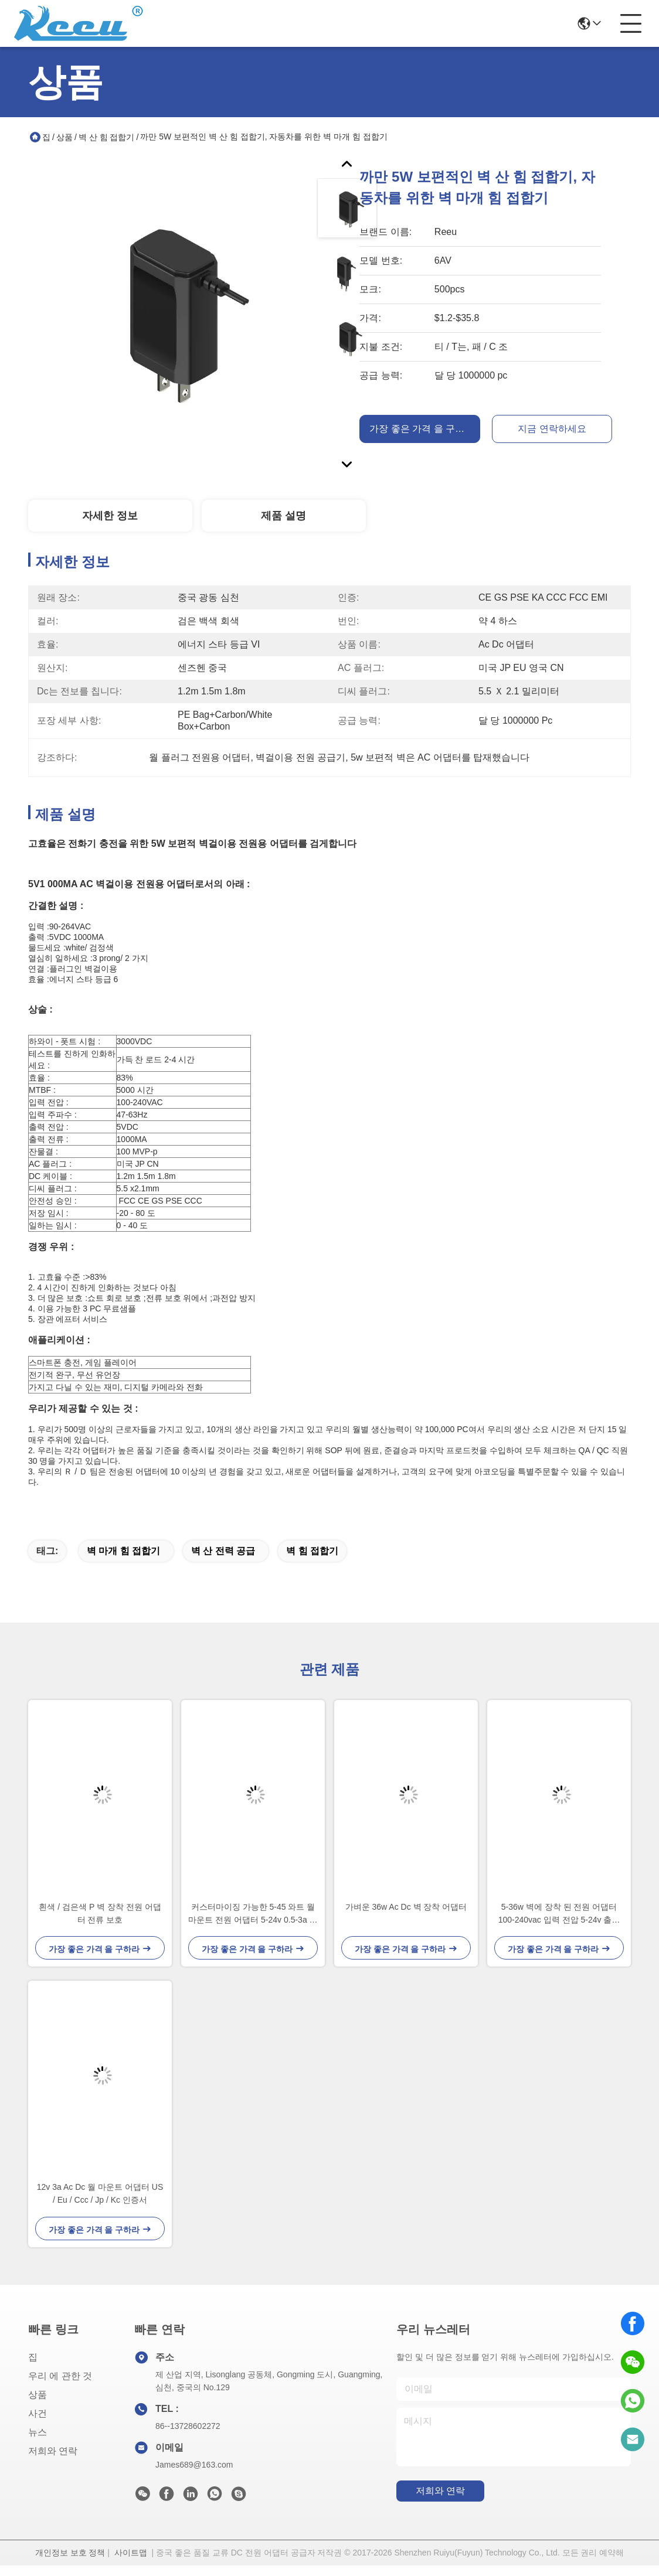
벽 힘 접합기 (312, 1561)
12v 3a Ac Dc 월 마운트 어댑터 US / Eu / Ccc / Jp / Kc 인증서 (100, 2204)
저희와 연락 (52, 2461)
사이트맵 (130, 2563)
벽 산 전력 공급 (223, 1561)
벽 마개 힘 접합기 (123, 1561)
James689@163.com (194, 2475)
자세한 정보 (110, 516)
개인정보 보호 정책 (70, 2563)
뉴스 (37, 2443)
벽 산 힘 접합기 (107, 137)
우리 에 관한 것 (60, 2386)
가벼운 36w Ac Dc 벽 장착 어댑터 (406, 1917)
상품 (64, 137)
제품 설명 (283, 516)
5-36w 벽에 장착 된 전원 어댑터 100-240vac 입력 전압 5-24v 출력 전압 (559, 1925)
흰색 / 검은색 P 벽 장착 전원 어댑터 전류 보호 (100, 1924)
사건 (37, 2424)
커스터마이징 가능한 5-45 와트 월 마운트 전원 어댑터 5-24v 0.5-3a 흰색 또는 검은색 (252, 1925)
